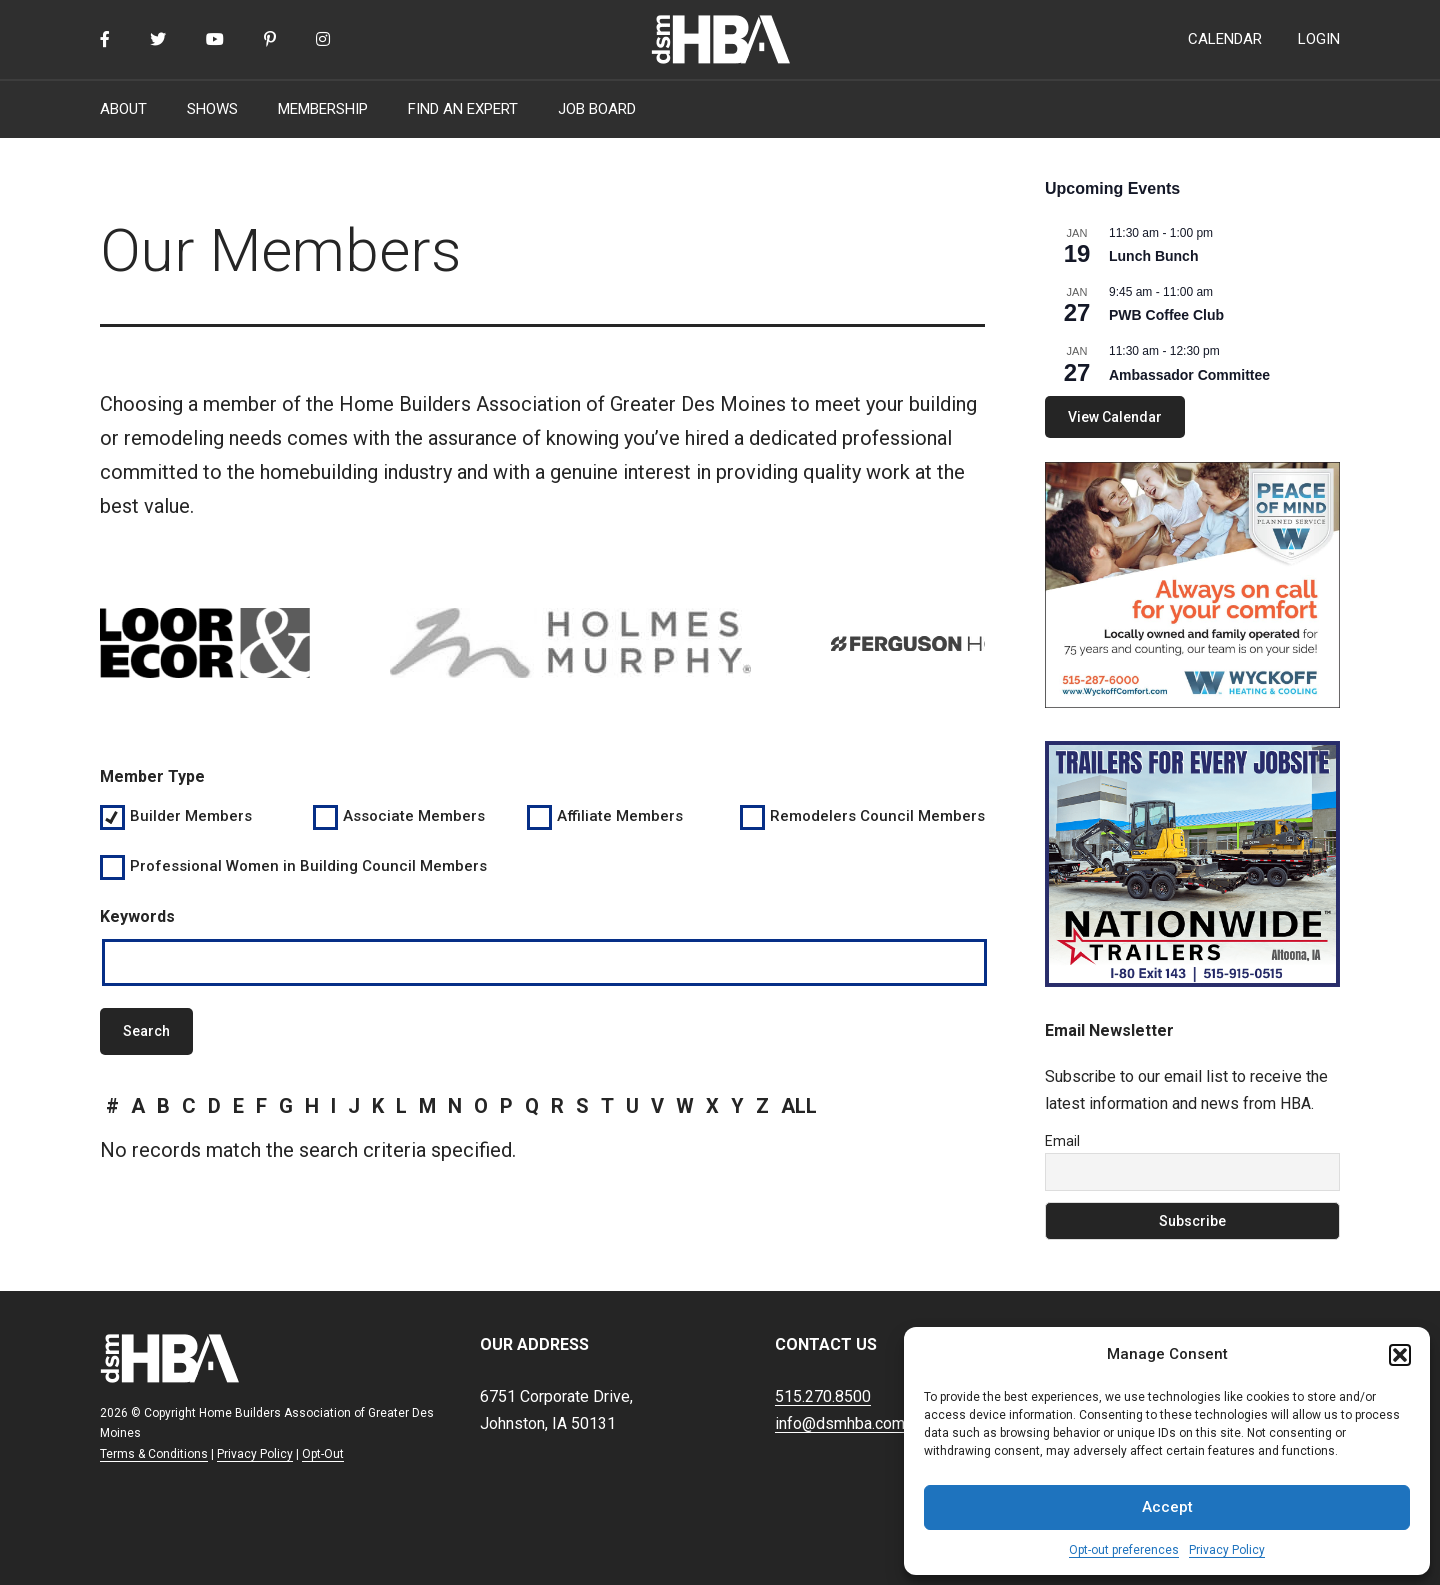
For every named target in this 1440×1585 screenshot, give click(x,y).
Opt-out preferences (1124, 1550)
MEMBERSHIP (323, 109)
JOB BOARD (597, 109)
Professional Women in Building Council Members (308, 866)
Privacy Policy (1227, 1550)
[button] (1400, 1355)
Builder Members (191, 816)
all (799, 1106)
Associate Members (414, 816)
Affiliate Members (620, 816)
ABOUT (123, 109)
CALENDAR (1225, 39)
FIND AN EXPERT (463, 109)
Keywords (137, 916)
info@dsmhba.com (840, 1423)
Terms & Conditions (154, 1454)
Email (1062, 1141)
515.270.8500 (823, 1396)
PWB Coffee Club (1166, 315)
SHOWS (212, 109)
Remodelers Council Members (876, 816)
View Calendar (1115, 417)
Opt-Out (323, 1454)
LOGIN (1319, 39)
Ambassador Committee (1189, 375)
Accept (1167, 1507)
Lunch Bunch (1153, 256)
